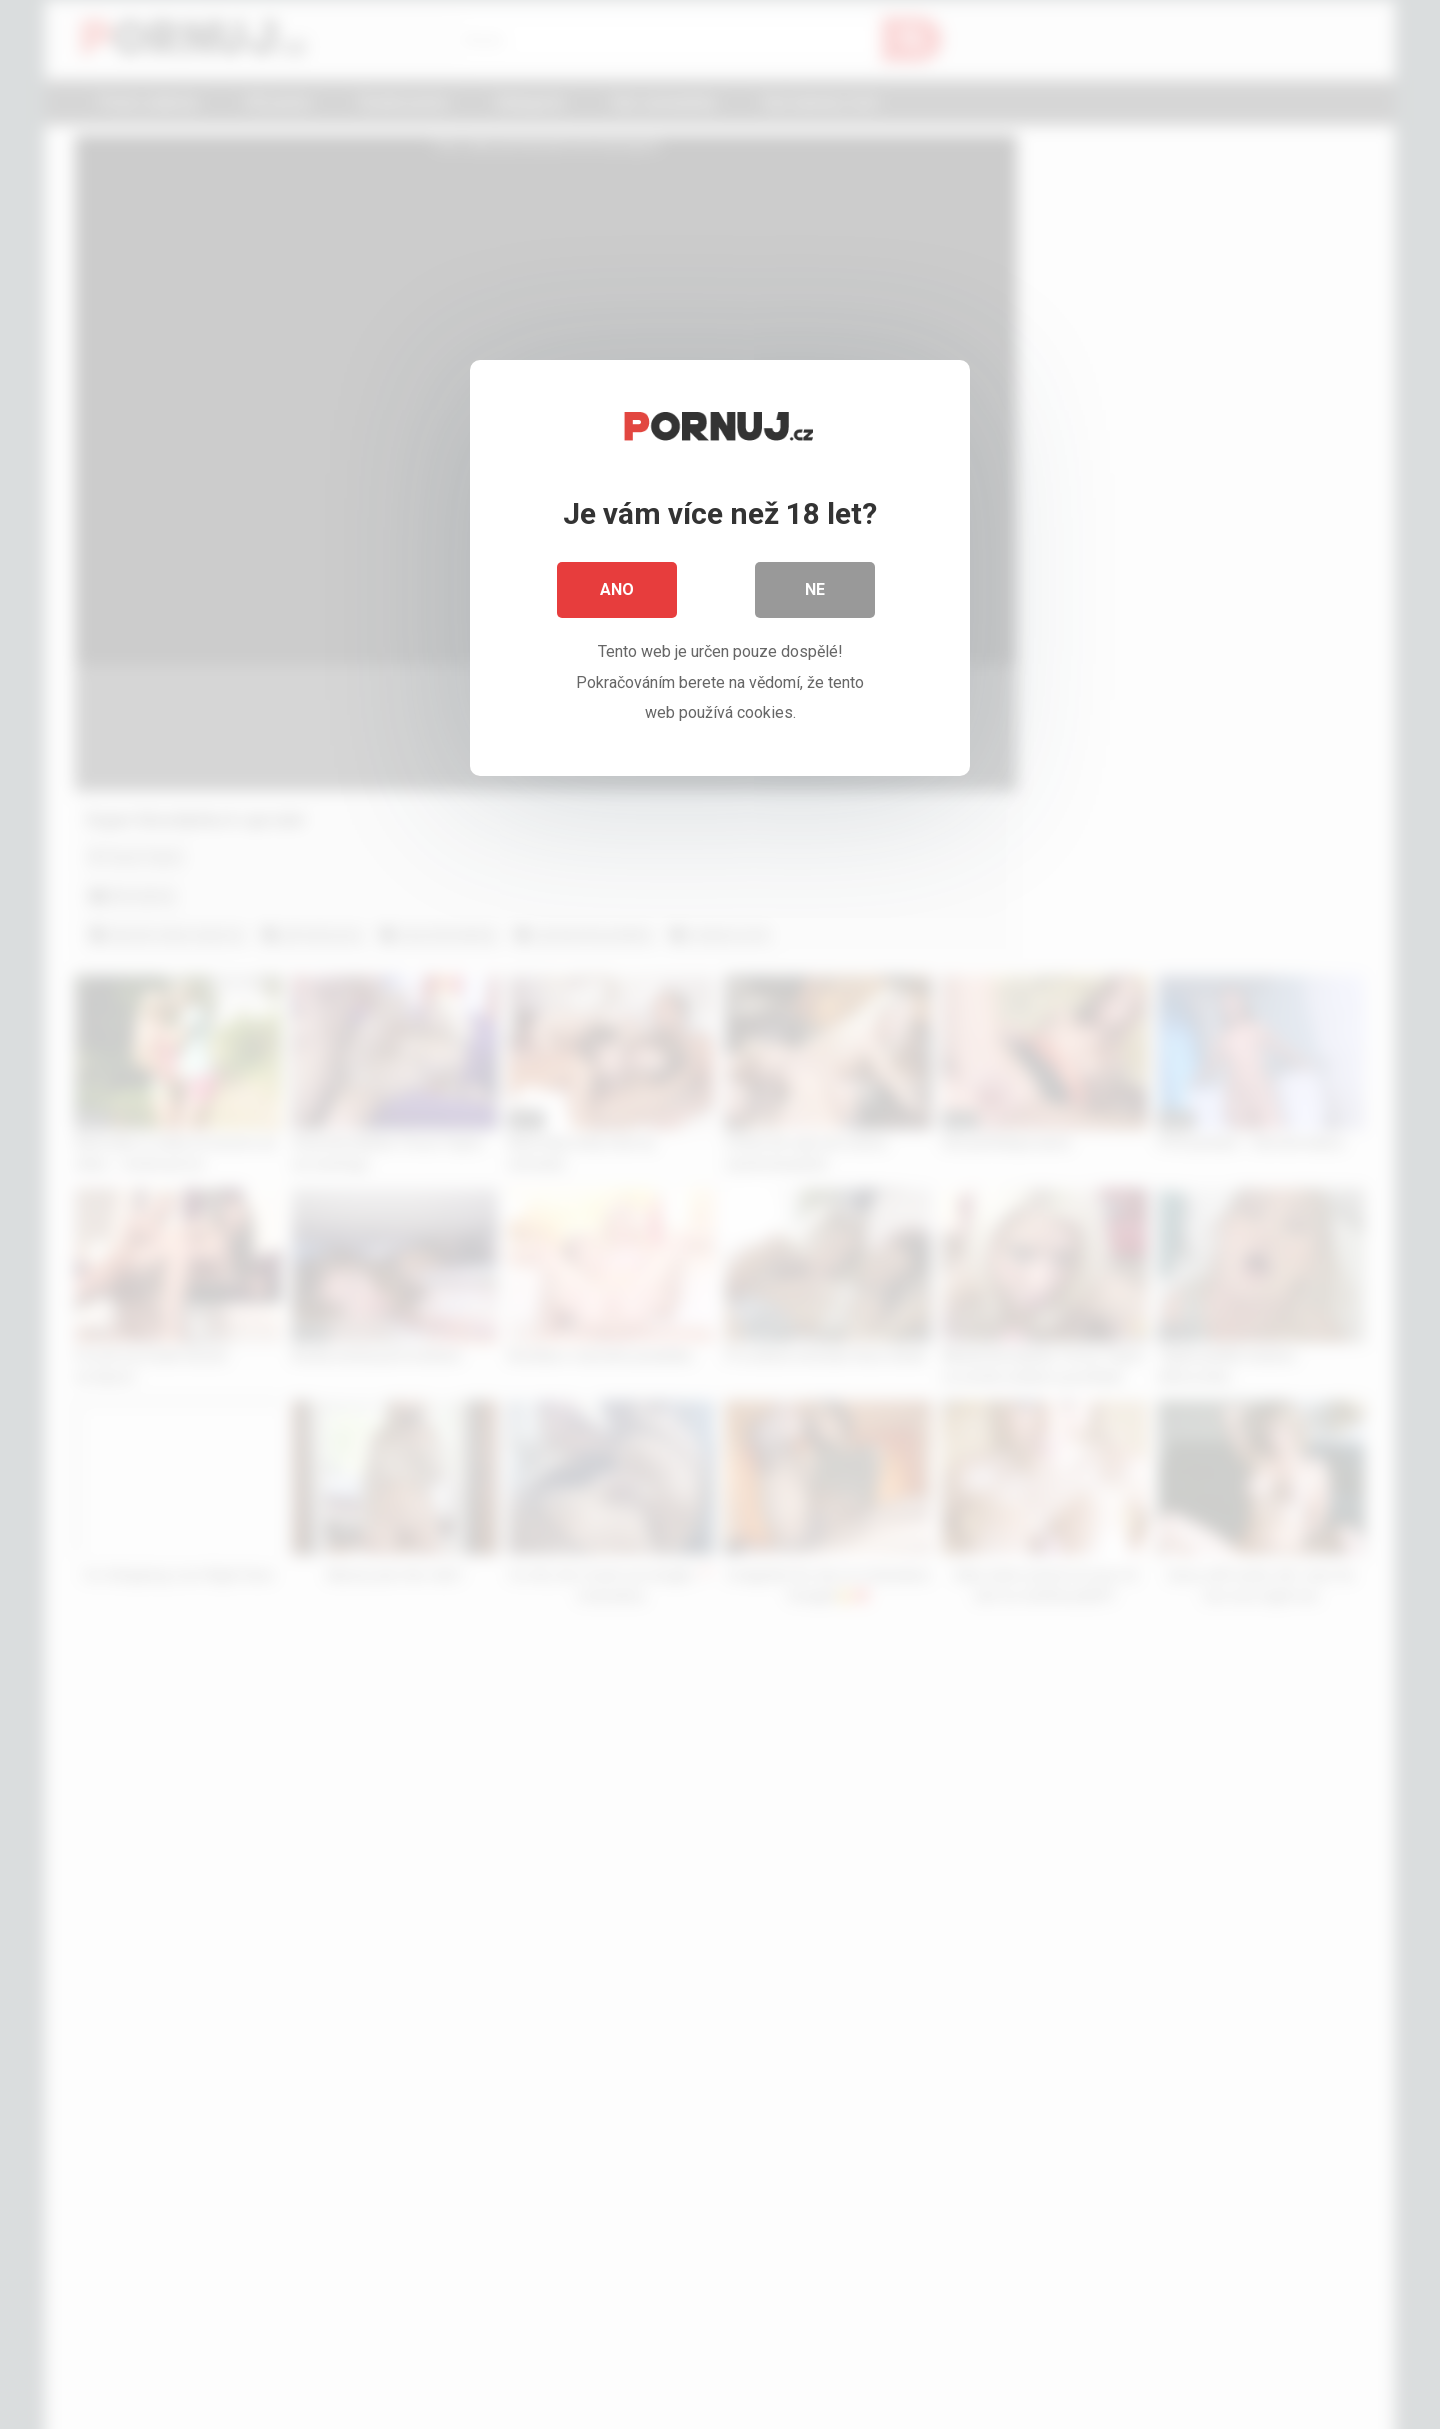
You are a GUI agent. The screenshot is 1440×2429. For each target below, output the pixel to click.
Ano (617, 589)
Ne (815, 589)
